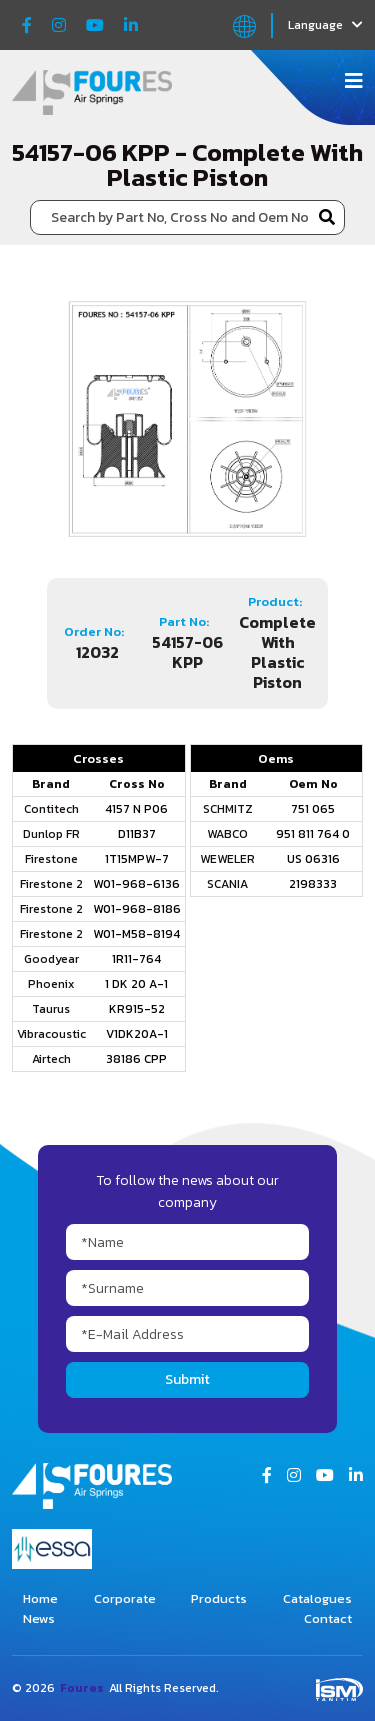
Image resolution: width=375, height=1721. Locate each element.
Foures (82, 1688)
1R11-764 (136, 959)
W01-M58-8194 (136, 934)
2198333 (313, 884)
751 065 (313, 809)
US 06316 (313, 859)
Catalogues (317, 1598)
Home (40, 1598)
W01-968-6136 (136, 884)
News (39, 1618)
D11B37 (137, 834)
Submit (187, 1379)
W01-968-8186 (137, 909)
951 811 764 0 (313, 834)
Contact (328, 1618)
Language (325, 25)
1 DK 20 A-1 (136, 984)
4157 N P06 (136, 809)
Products (219, 1598)
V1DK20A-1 (137, 1034)
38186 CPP (136, 1059)
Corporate (125, 1598)
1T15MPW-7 (137, 859)
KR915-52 (137, 1009)
